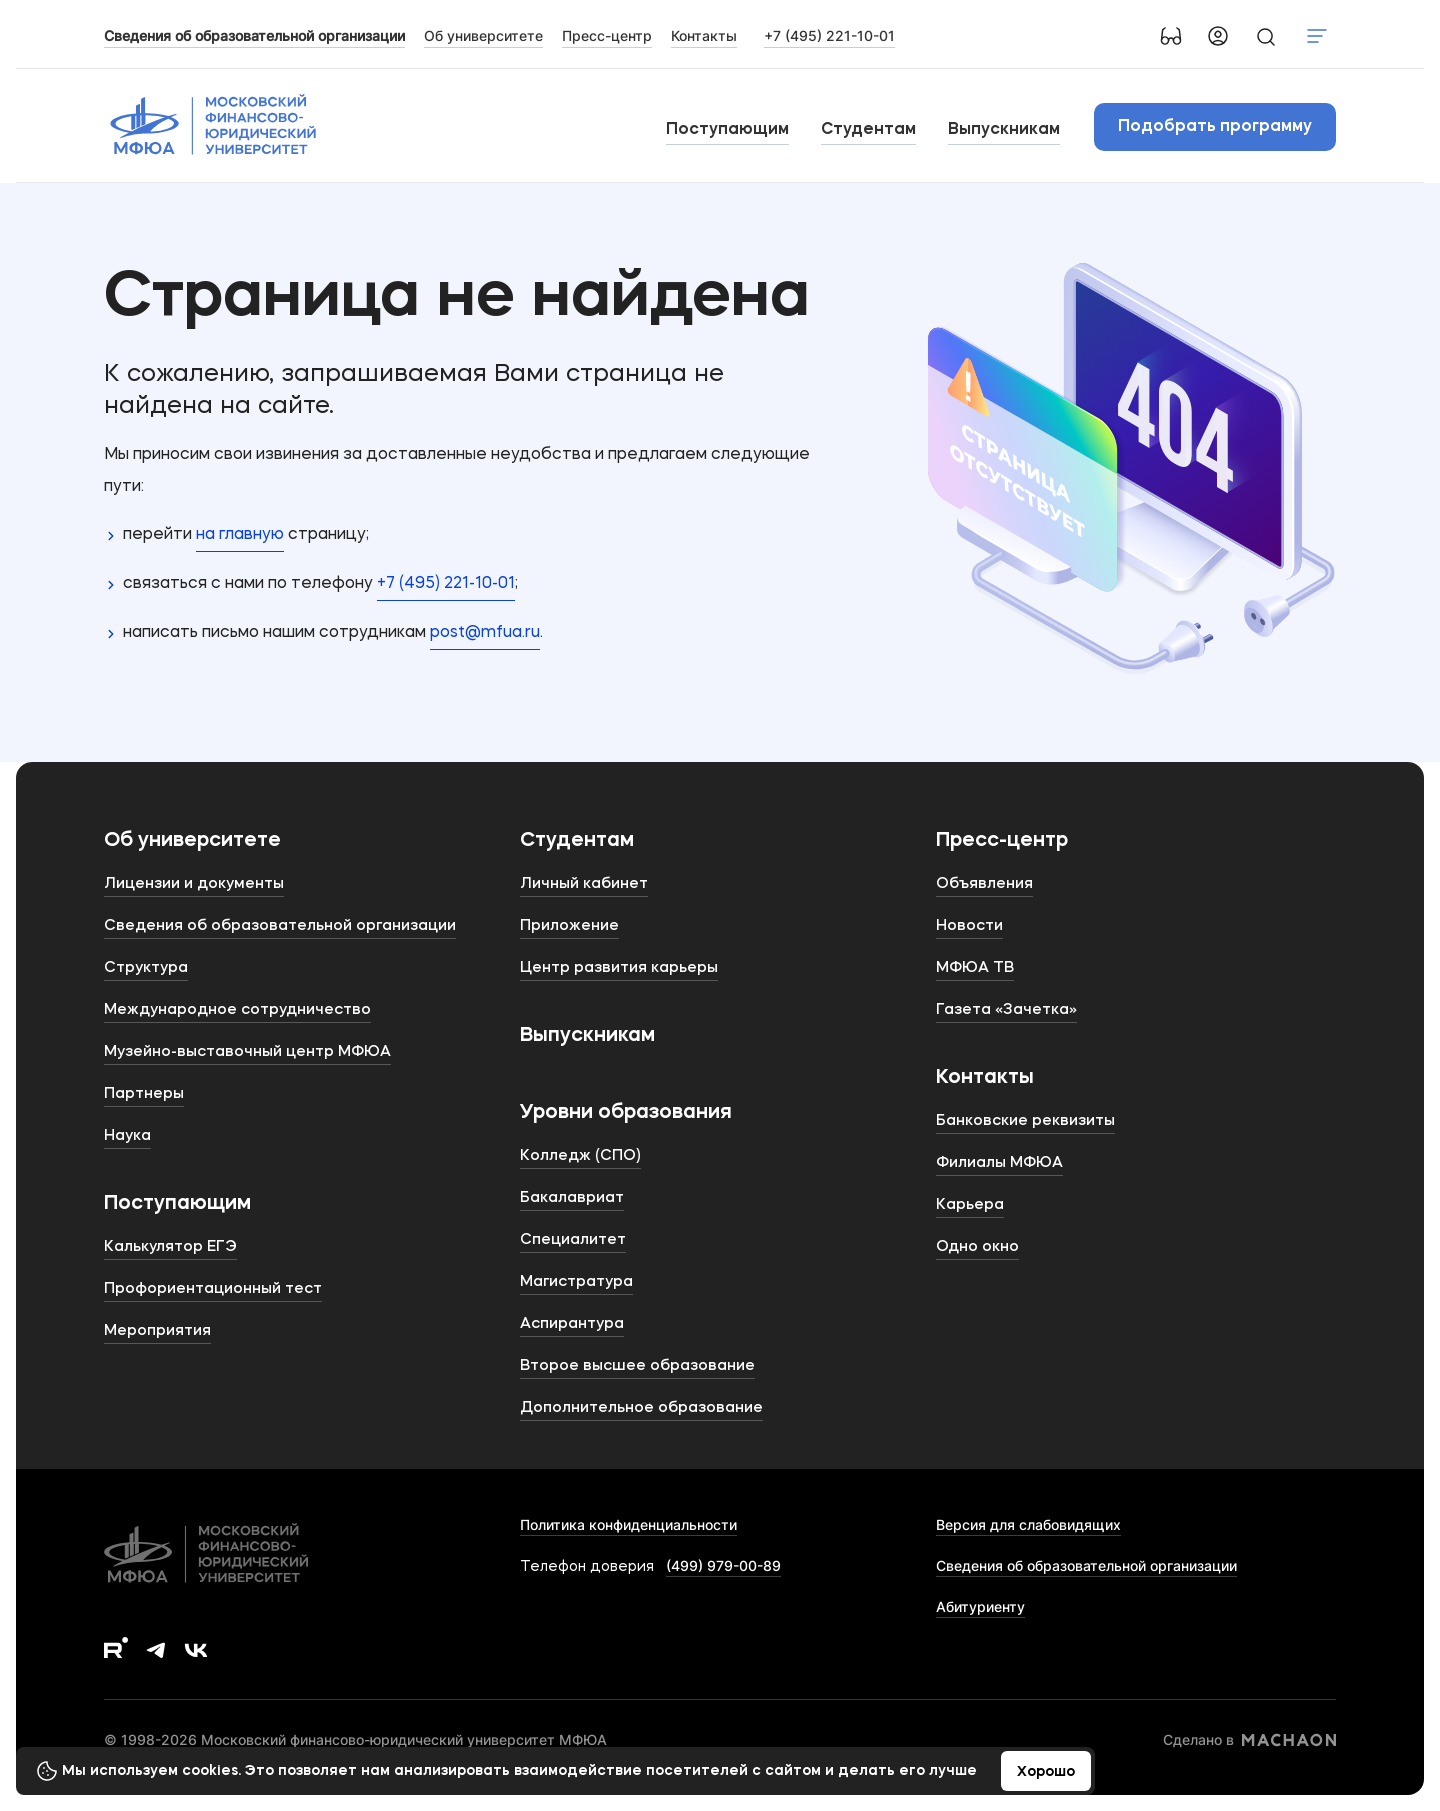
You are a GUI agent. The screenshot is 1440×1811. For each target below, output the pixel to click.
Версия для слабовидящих (1028, 1524)
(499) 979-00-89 (723, 1565)
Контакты (985, 1078)
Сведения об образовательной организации (1086, 1565)
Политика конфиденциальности (628, 1524)
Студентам (868, 130)
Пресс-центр (1002, 841)
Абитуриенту (980, 1606)
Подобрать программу (1215, 127)
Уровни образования (626, 1113)
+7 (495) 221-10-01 (829, 35)
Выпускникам (1004, 130)
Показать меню (1317, 36)
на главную (240, 535)
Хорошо (1046, 1772)
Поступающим (727, 130)
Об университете (192, 841)
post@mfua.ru (485, 633)
